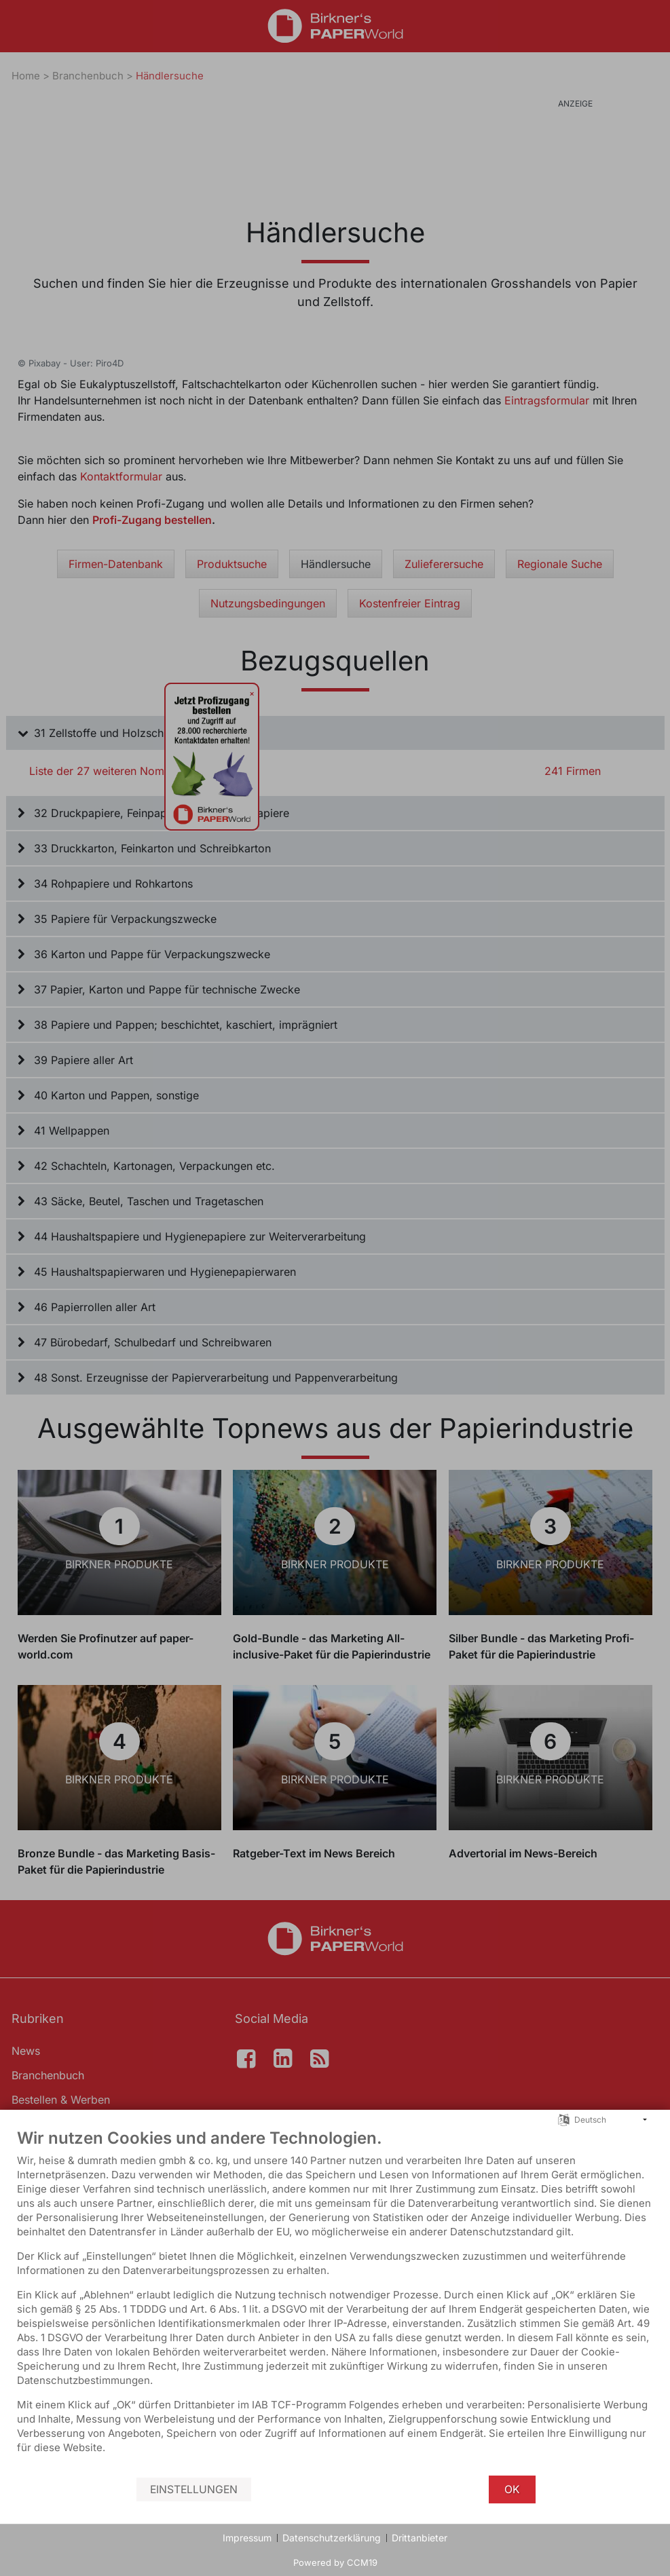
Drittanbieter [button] (419, 2537)
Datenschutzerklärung (331, 2537)
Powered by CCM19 (335, 2562)
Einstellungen (194, 2489)
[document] (335, 2301)
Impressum (247, 2537)
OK (512, 2489)
